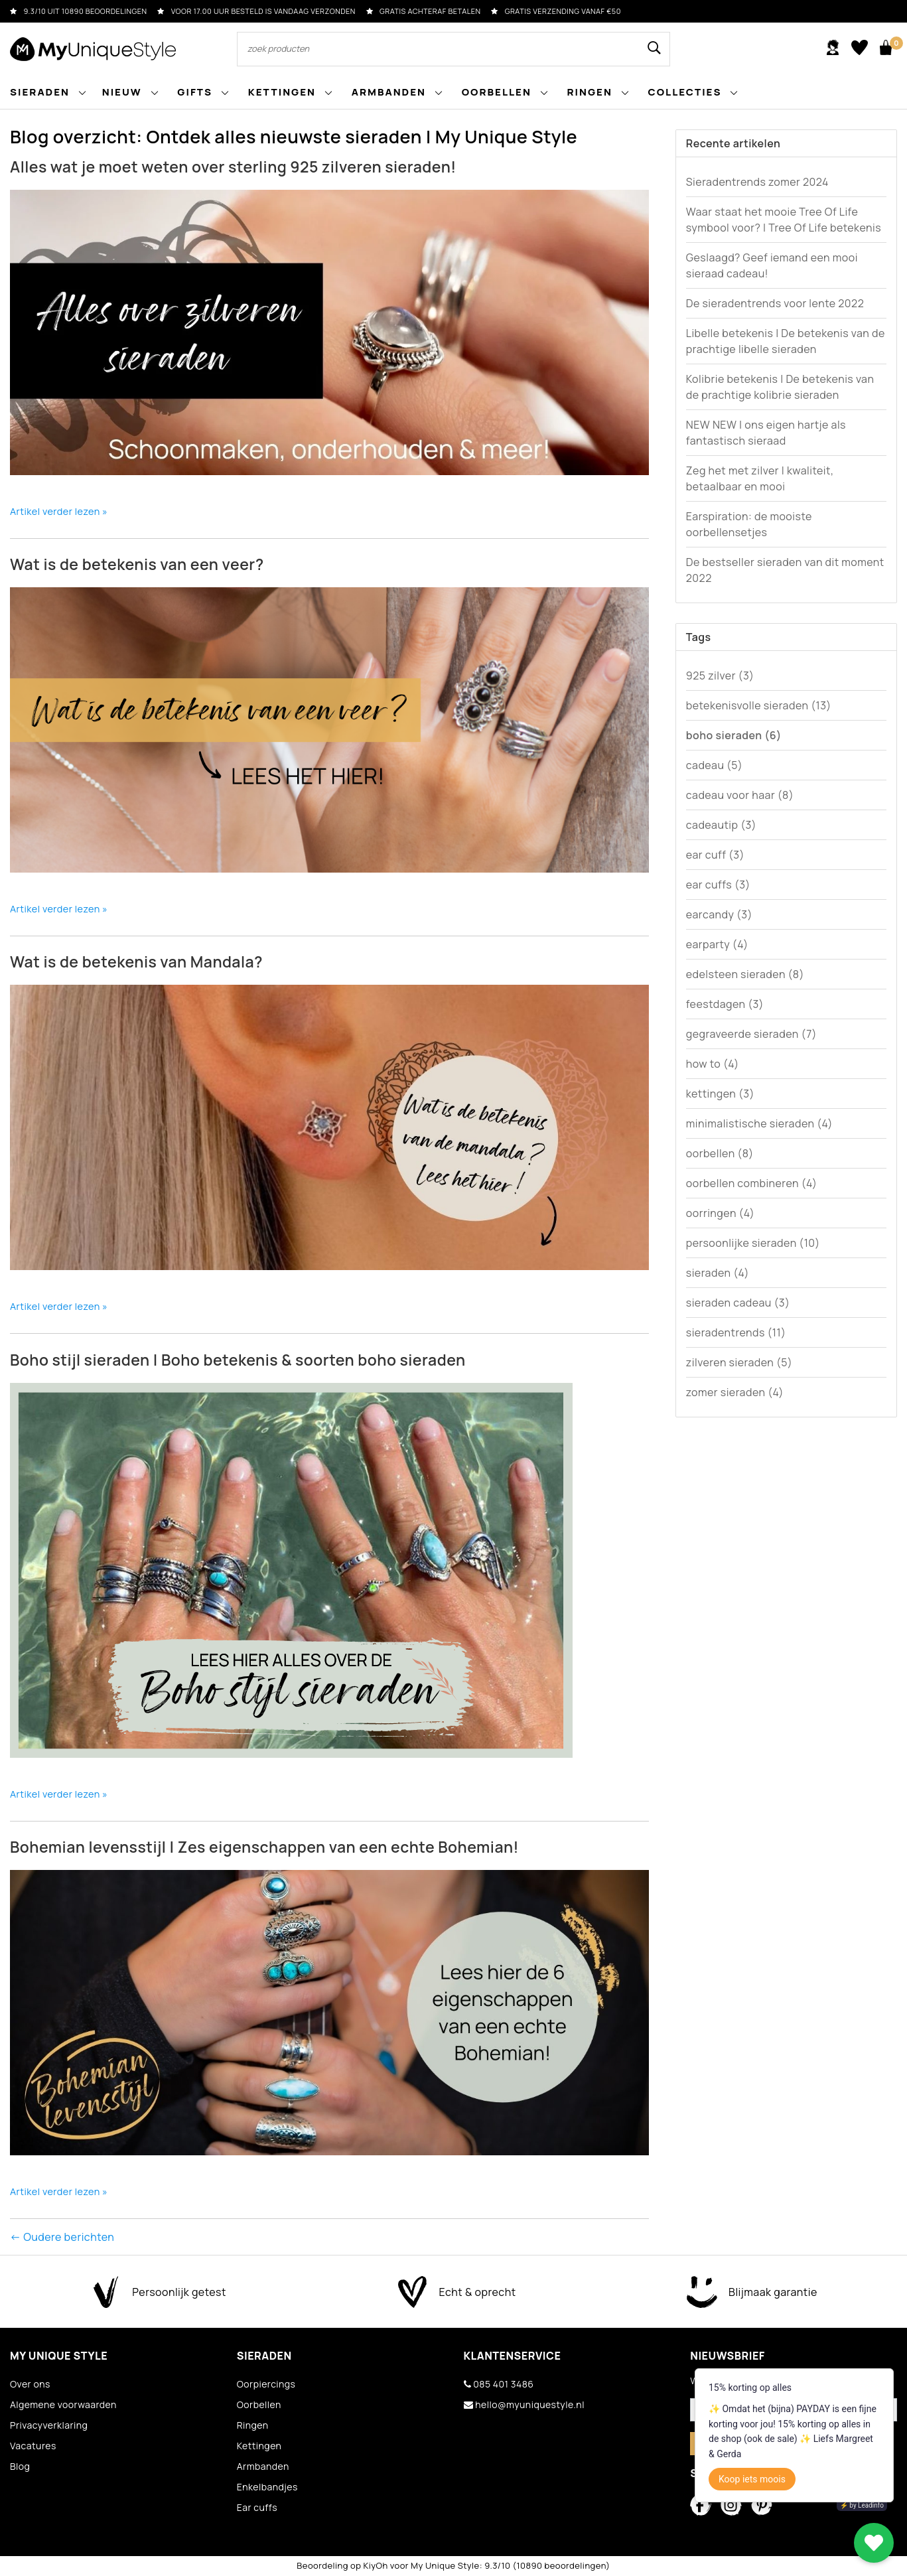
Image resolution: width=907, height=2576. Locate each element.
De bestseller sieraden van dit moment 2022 (785, 570)
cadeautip (721, 825)
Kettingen (259, 2445)
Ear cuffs (257, 2507)
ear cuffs (718, 884)
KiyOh (375, 2565)
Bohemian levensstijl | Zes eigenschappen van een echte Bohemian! (264, 1846)
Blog (20, 2466)
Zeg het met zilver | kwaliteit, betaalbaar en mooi (760, 478)
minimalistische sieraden (759, 1123)
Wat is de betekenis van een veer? (137, 564)
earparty (717, 944)
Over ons (30, 2384)
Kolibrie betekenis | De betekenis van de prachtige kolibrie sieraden (780, 387)
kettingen (720, 1093)
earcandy (719, 914)
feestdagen (725, 1004)
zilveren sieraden (739, 1362)
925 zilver (720, 675)
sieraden (717, 1272)
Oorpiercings (266, 2384)
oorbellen (720, 1153)
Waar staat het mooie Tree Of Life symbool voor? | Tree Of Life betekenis (783, 219)
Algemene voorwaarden (63, 2404)
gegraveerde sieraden (751, 1034)
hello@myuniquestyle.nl (524, 2404)
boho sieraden (734, 735)
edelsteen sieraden (745, 974)
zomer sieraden (735, 1392)
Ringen (253, 2425)
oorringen (720, 1213)
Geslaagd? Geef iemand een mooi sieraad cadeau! (772, 265)
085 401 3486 (499, 2384)
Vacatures (33, 2445)
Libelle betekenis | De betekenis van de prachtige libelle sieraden (785, 341)
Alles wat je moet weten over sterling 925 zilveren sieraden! (233, 166)
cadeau (714, 765)
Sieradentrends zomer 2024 (757, 182)
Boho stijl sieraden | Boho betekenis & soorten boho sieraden (238, 1359)
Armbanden (263, 2466)
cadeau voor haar (740, 795)
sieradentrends (736, 1332)
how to (712, 1063)
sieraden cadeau (738, 1302)
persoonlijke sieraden (753, 1243)
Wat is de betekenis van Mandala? (136, 961)
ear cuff (715, 854)
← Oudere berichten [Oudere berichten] (62, 2237)
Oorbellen (259, 2404)
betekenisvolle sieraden (758, 705)
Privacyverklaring (49, 2425)
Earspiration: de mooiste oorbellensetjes (749, 524)
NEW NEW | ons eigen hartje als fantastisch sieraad (766, 432)
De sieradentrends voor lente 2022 (775, 303)
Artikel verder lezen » (58, 511)
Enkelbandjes (267, 2486)
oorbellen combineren (751, 1183)
